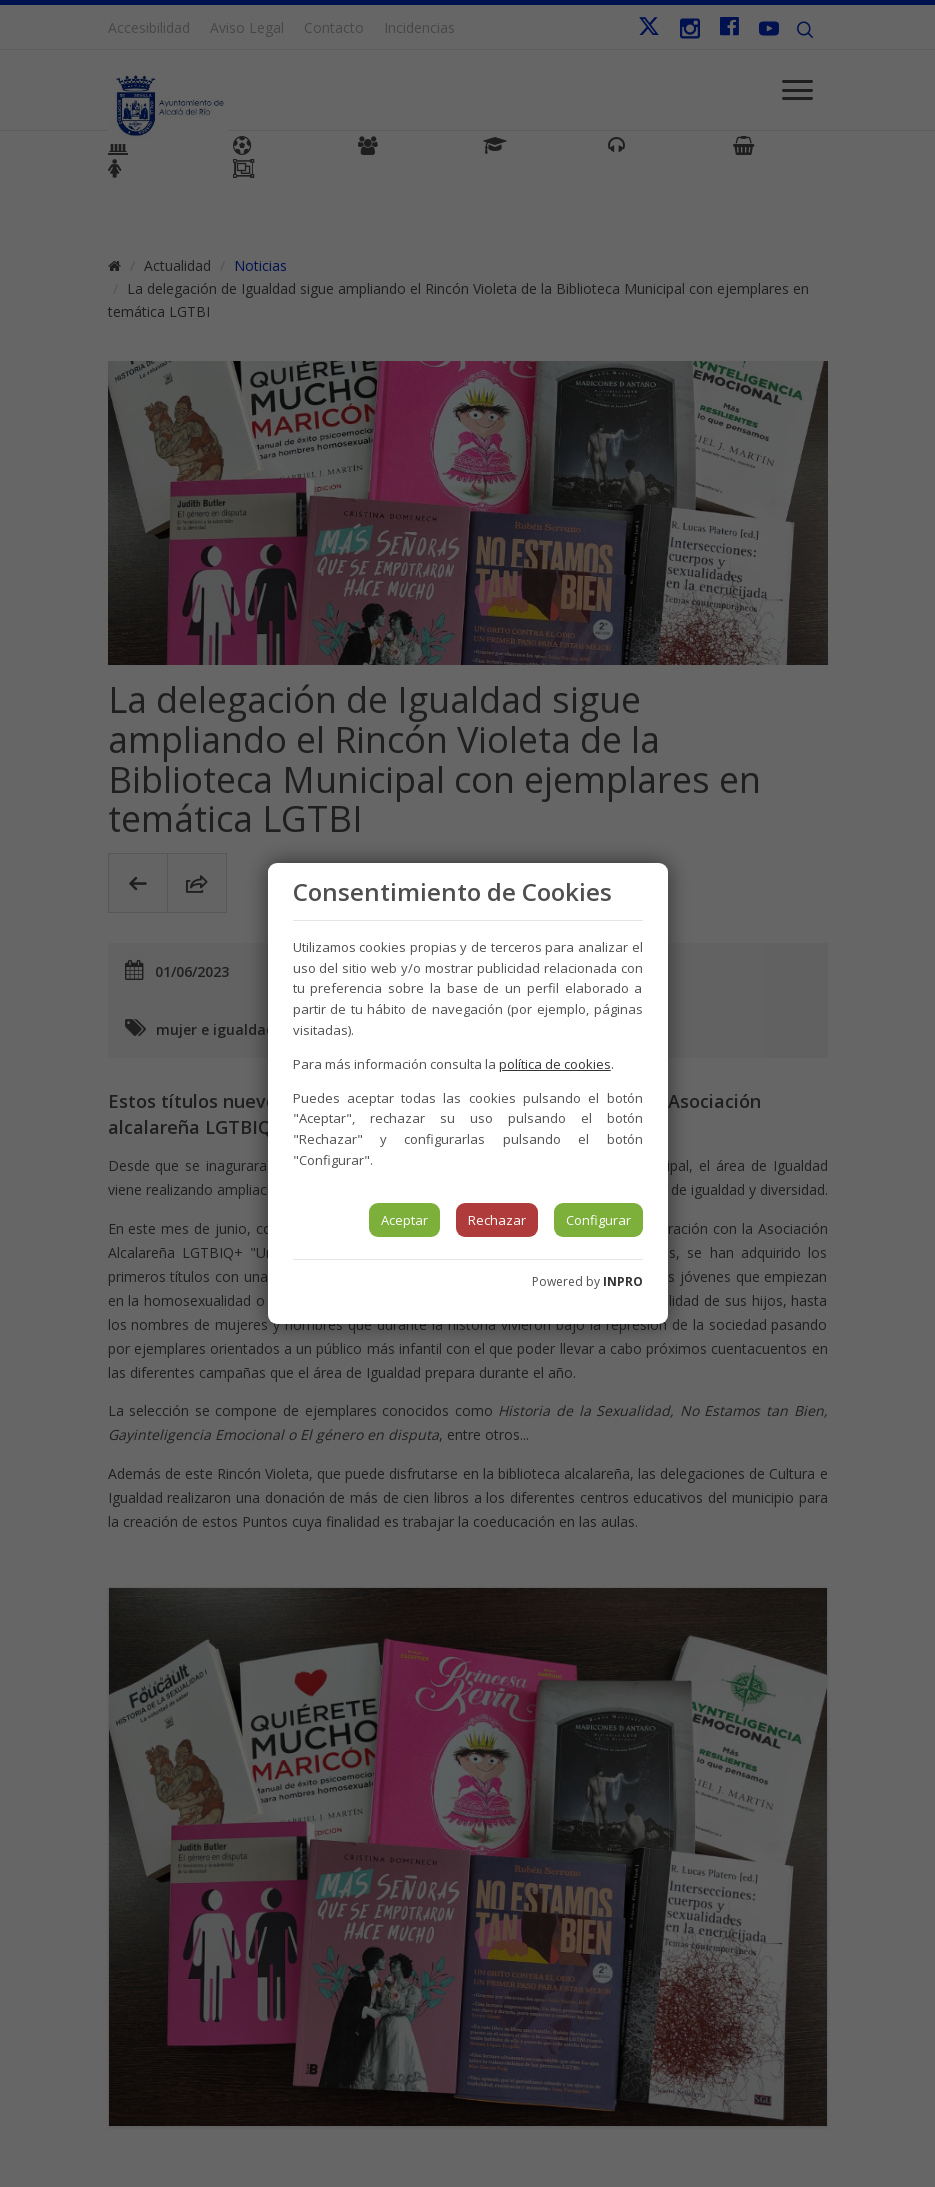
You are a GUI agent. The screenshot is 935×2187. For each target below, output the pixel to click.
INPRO (623, 1281)
